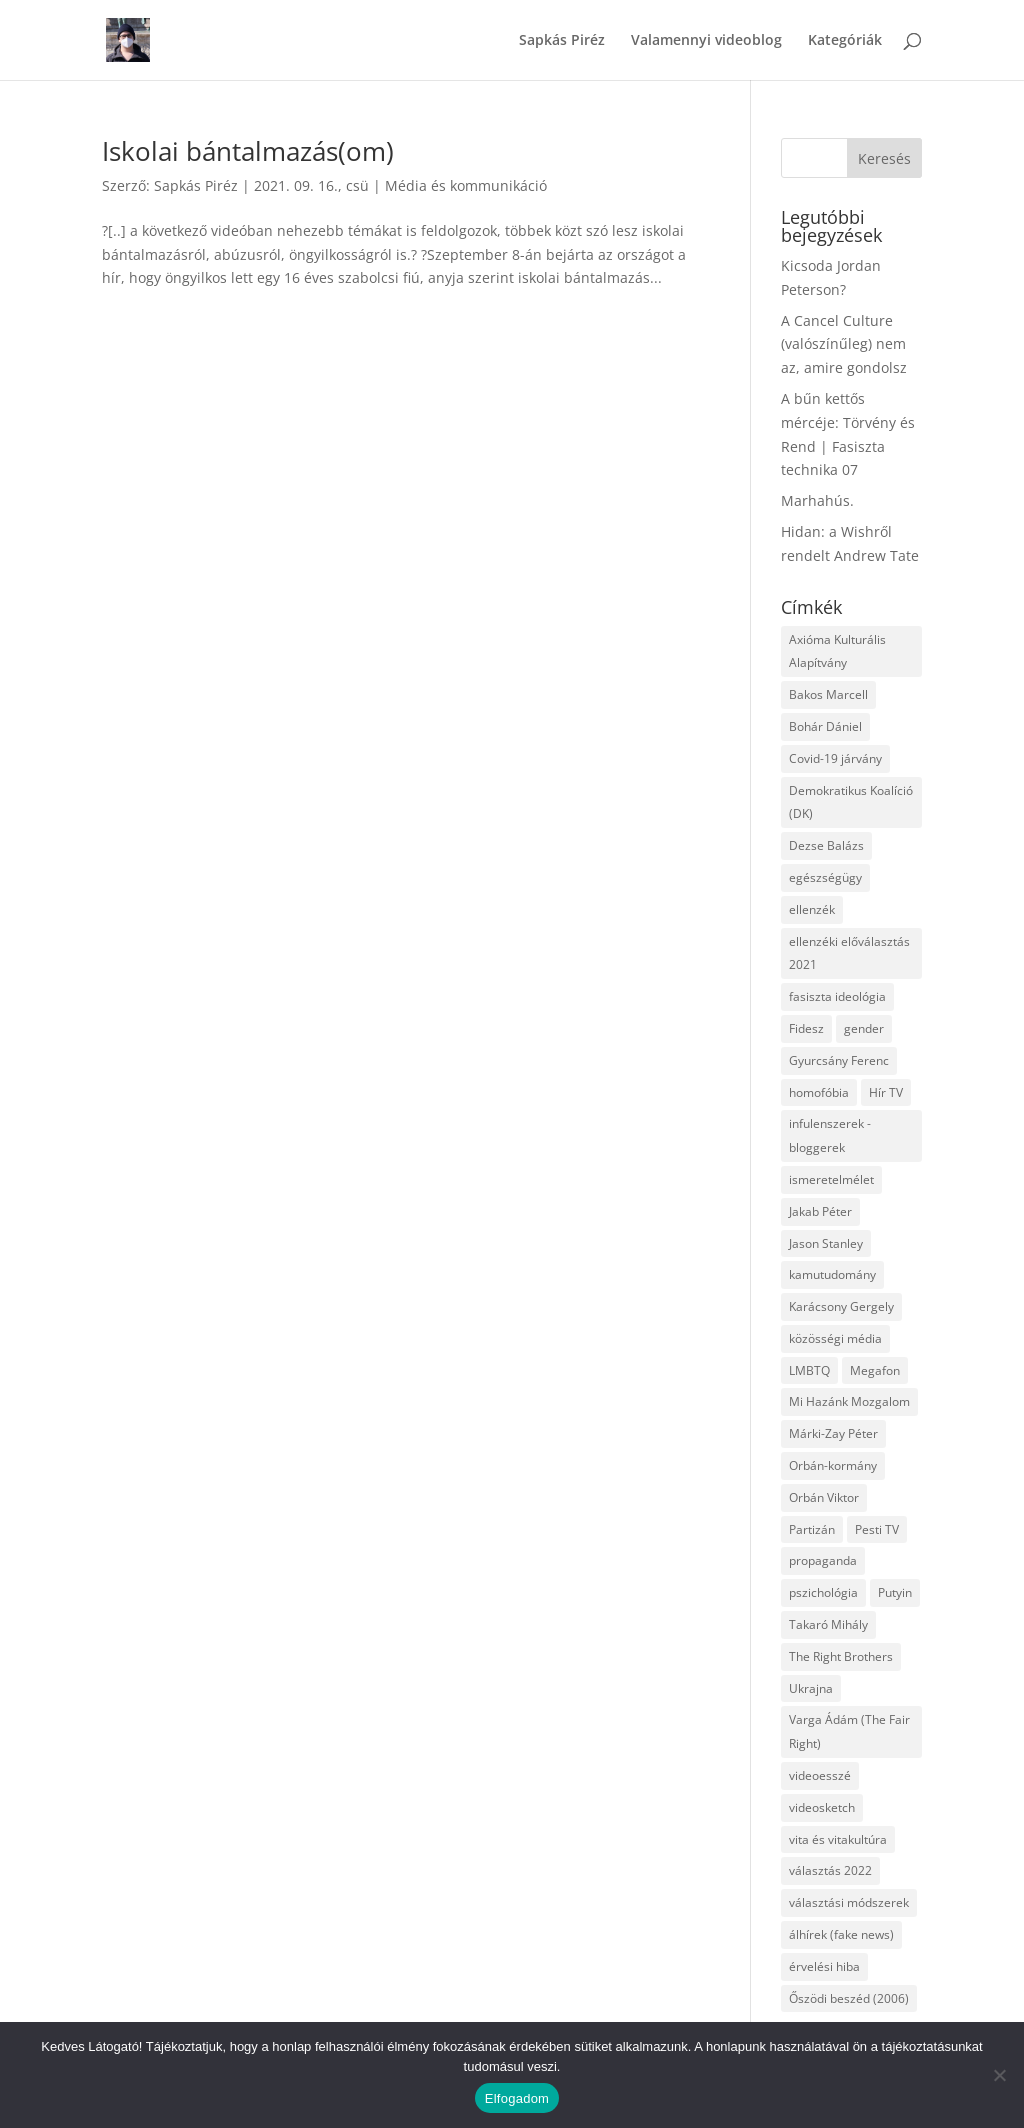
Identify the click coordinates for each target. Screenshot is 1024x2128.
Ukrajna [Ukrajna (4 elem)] (811, 1688)
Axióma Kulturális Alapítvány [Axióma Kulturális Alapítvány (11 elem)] (837, 651)
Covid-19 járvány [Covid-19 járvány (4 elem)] (835, 758)
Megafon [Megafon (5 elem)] (875, 1370)
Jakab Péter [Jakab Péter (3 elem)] (820, 1211)
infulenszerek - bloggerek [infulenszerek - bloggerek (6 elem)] (830, 1135)
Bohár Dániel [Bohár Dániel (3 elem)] (825, 726)
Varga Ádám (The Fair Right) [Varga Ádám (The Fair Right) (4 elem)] (849, 1731)
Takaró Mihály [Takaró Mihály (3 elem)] (828, 1624)
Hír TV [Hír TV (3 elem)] (886, 1092)
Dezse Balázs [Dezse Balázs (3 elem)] (826, 845)
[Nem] (999, 2075)
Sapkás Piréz (562, 41)
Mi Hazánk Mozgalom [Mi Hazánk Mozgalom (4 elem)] (849, 1401)
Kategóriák (845, 41)
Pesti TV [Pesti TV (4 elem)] (877, 1529)
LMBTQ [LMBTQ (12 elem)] (809, 1370)
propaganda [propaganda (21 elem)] (823, 1560)
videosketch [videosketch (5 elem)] (822, 1807)
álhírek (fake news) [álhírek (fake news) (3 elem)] (841, 1934)
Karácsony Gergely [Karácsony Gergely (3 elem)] (841, 1306)
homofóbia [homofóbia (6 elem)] (819, 1092)
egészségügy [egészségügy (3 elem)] (825, 877)
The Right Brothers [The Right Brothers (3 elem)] (841, 1656)
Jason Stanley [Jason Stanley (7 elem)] (826, 1243)
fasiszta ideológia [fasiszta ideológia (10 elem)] (837, 996)
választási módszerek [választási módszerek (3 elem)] (849, 1902)
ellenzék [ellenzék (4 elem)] (812, 909)
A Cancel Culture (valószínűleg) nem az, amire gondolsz (844, 344)
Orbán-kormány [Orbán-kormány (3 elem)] (833, 1465)
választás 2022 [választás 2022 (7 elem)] (830, 1870)
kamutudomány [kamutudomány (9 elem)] (832, 1274)
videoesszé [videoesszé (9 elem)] (820, 1775)
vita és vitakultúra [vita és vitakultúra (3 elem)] (838, 1839)
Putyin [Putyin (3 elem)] (895, 1592)
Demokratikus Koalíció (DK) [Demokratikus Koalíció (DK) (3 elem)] (851, 802)
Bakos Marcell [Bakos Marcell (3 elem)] (828, 694)
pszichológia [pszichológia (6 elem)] (823, 1592)
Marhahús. (817, 500)
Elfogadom (517, 2098)
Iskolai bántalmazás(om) (248, 151)
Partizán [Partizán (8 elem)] (812, 1529)
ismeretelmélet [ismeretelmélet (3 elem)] (831, 1179)
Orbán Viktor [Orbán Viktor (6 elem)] (824, 1497)
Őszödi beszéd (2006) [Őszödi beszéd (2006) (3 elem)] (849, 1998)
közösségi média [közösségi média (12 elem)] (835, 1338)
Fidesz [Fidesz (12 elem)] (806, 1028)
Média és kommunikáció (466, 185)
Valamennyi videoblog (706, 41)
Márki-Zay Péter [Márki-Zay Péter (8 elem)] (833, 1433)
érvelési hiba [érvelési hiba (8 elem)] (824, 1966)
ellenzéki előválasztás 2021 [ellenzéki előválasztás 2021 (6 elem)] (849, 953)
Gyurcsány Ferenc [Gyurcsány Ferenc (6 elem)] (839, 1060)
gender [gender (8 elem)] (864, 1028)
